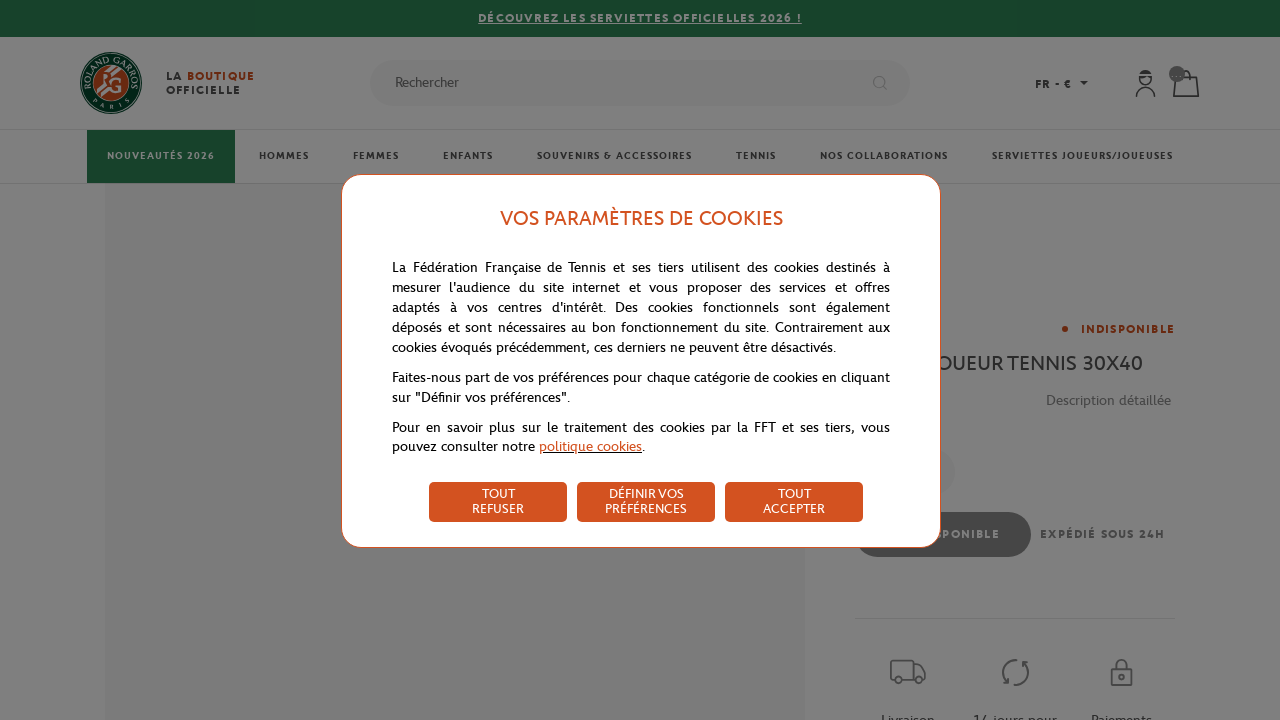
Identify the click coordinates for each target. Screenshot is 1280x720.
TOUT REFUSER (498, 501)
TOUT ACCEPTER (794, 501)
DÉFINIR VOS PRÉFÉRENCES (646, 501)
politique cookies (590, 446)
